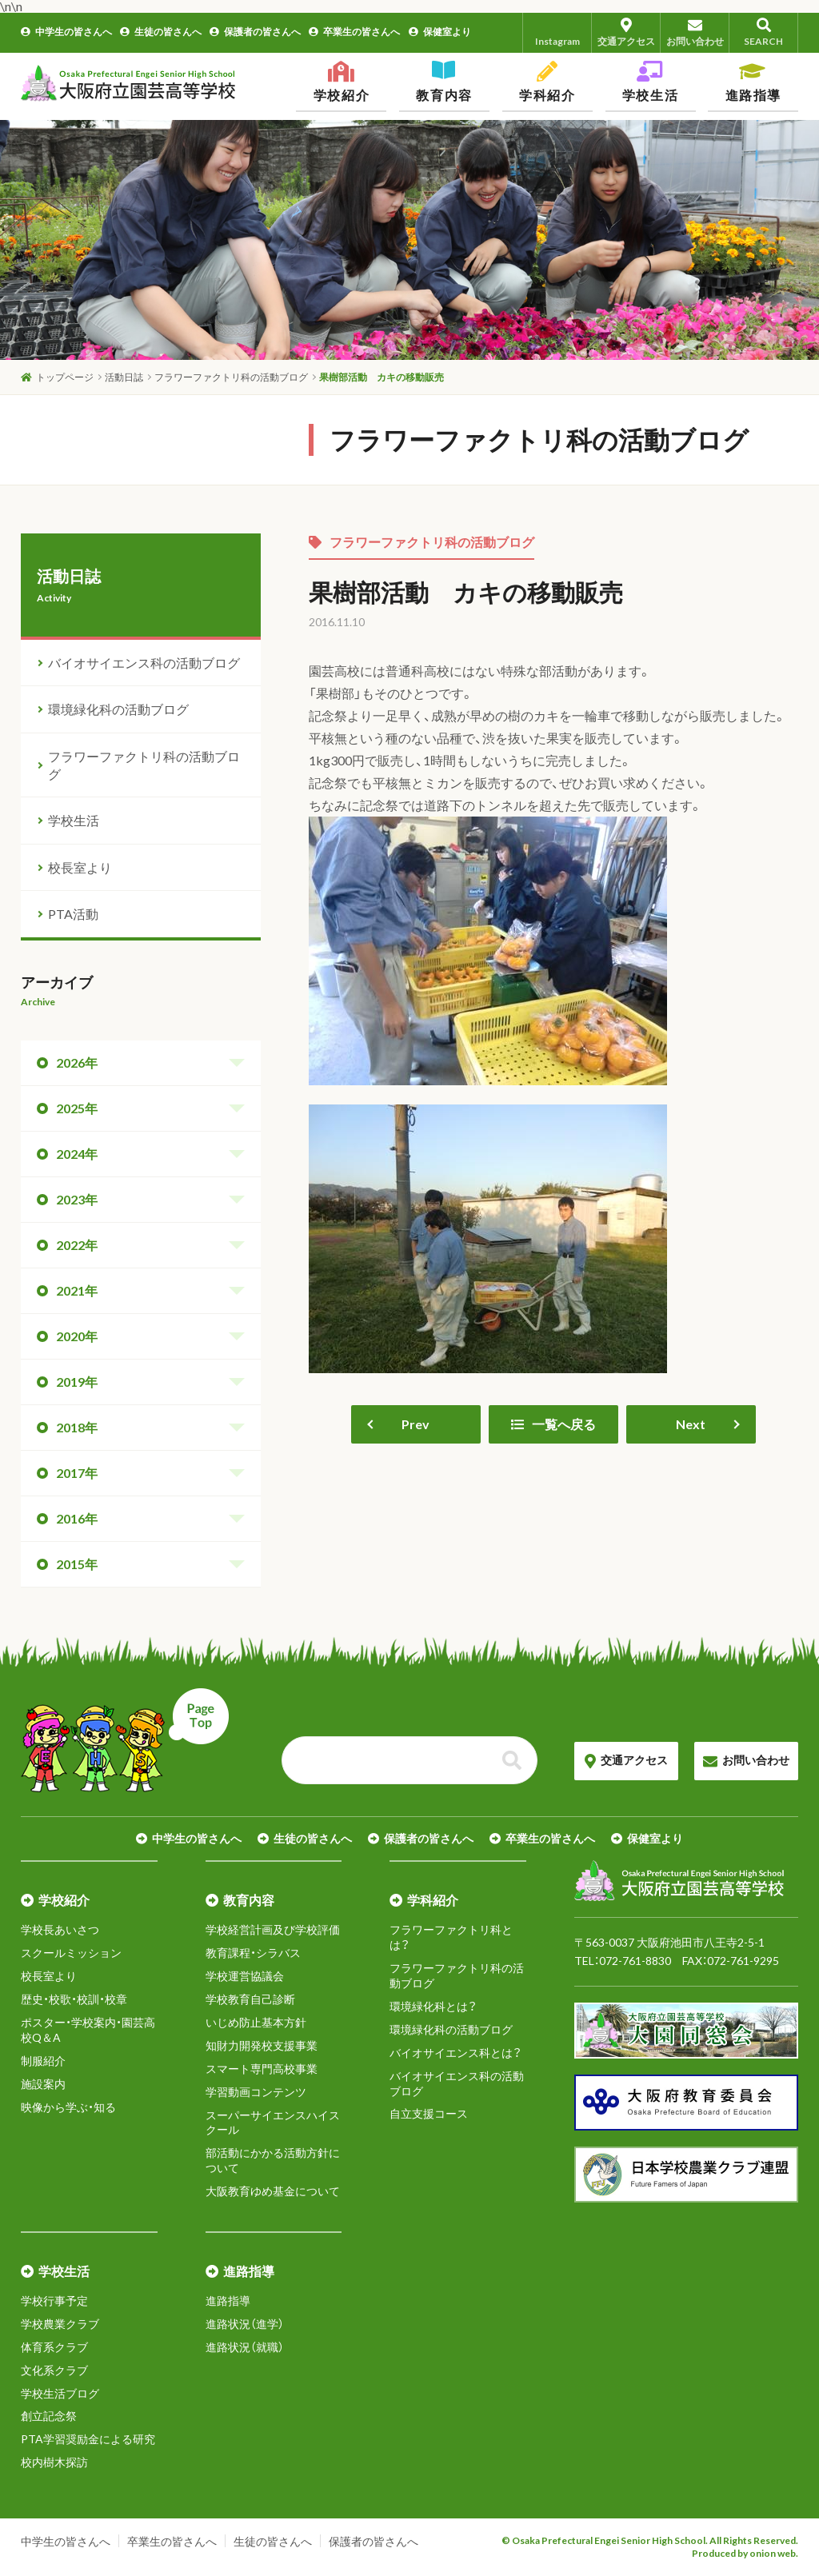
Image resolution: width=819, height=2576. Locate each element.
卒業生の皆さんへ (354, 32)
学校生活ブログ (60, 2393)
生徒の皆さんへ (161, 32)
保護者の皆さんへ (255, 32)
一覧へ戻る (553, 1424)
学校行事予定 (54, 2300)
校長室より (80, 867)
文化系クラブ (54, 2370)
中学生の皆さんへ (66, 32)
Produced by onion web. (745, 2553)
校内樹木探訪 (54, 2462)
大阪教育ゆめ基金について (273, 2191)
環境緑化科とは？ (433, 2006)
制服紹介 (43, 2060)
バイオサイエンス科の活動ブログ (144, 662)
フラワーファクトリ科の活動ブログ (421, 541)
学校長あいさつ (60, 1929)
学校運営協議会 (245, 1976)
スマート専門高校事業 (262, 2068)
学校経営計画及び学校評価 (273, 1929)
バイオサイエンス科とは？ (455, 2052)
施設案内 (43, 2084)
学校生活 (73, 820)
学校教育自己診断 (250, 1999)
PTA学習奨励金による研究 (88, 2439)
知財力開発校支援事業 (262, 2045)
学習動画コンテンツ (256, 2092)
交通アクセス (626, 32)
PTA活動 (73, 913)
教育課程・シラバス (253, 1952)
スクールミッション (71, 1952)
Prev (415, 1424)
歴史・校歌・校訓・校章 (74, 1999)
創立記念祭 (49, 2415)
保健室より (440, 32)
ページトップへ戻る (125, 1740)
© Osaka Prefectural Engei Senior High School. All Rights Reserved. (649, 2540)
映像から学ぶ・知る (68, 2107)
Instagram (557, 32)
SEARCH (763, 32)
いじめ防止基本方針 (256, 2022)
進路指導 (228, 2300)
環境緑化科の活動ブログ (118, 709)
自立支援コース (429, 2113)
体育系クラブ (54, 2347)
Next (690, 1424)
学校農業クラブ (60, 2323)
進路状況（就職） (245, 2347)
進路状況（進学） (245, 2323)
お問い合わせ (695, 32)
